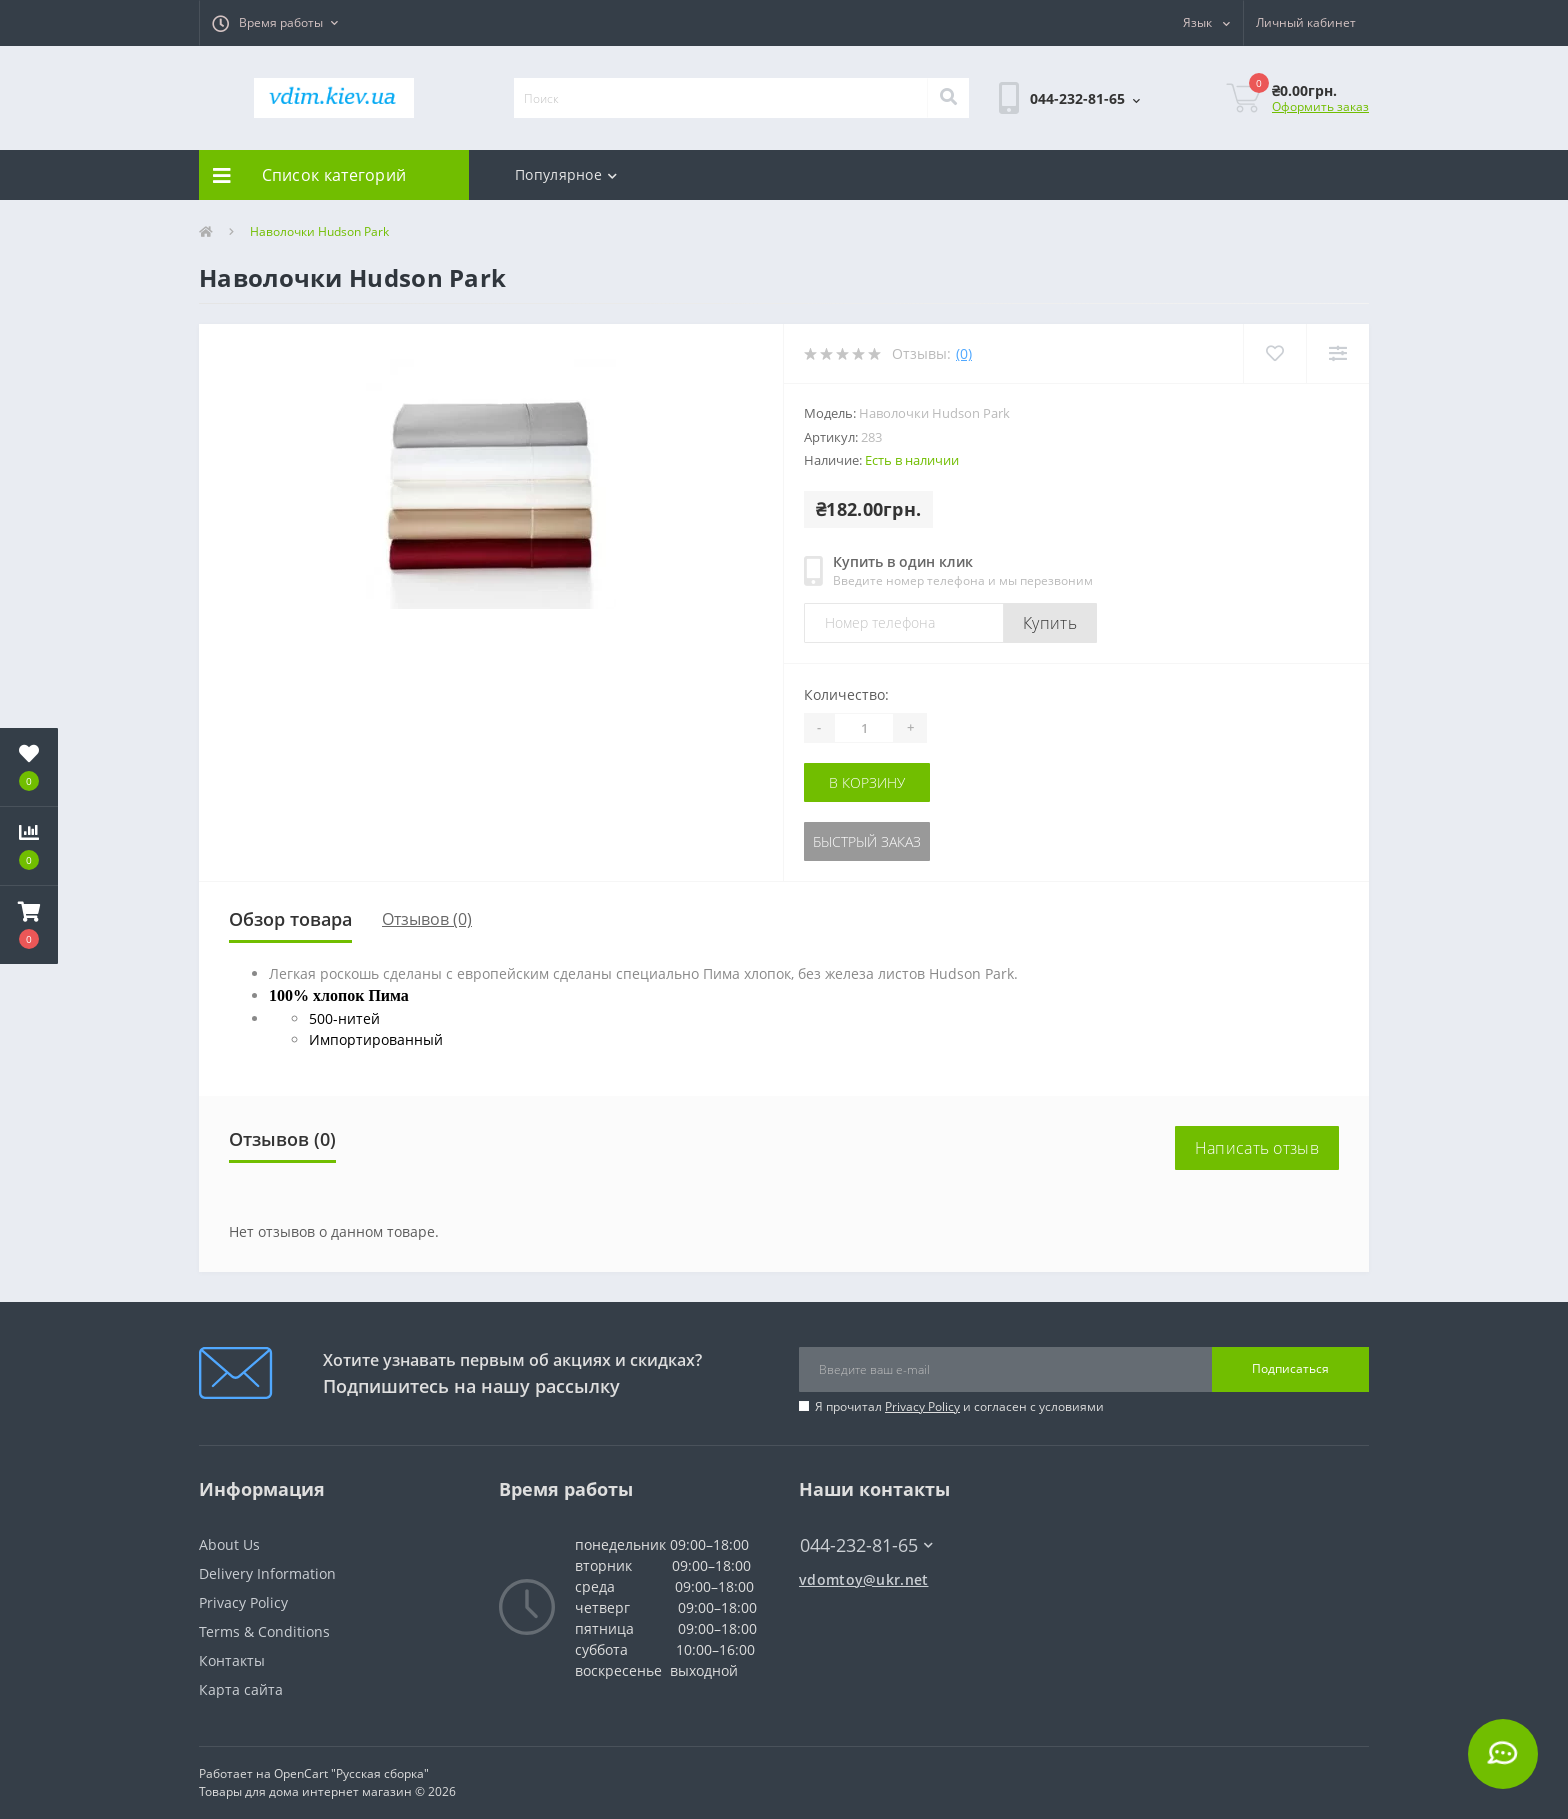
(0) (964, 353)
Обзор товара (290, 919)
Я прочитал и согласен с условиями (959, 1406)
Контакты (232, 1660)
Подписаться (1290, 1368)
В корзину (867, 782)
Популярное (566, 174)
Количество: (846, 694)
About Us (229, 1544)
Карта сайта (241, 1689)
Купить (1050, 623)
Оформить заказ (1320, 106)
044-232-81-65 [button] (866, 1545)
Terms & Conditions (264, 1631)
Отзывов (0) (427, 919)
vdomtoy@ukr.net (864, 1579)
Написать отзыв (1257, 1148)
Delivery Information (267, 1573)
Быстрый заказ (867, 841)
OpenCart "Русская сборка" (351, 1773)
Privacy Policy (922, 1406)
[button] (275, 23)
